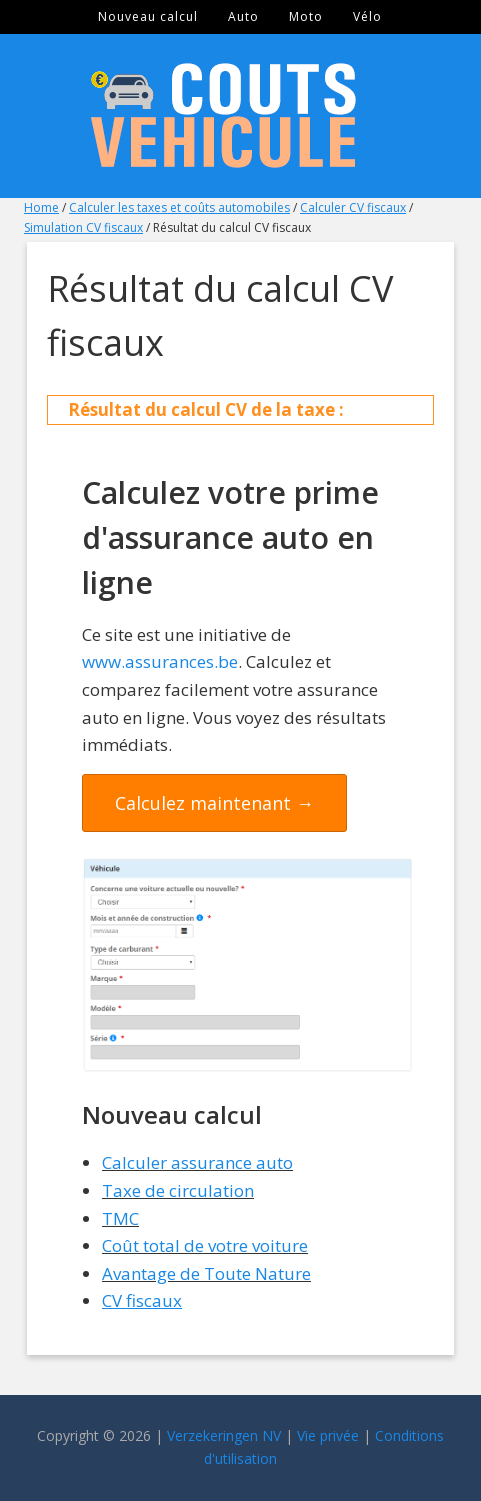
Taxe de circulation (178, 1190)
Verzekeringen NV (224, 1435)
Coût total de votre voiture (205, 1245)
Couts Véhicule (241, 116)
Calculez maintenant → (214, 803)
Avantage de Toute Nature (206, 1273)
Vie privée (328, 1435)
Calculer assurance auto (197, 1162)
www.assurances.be (160, 661)
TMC (120, 1218)
